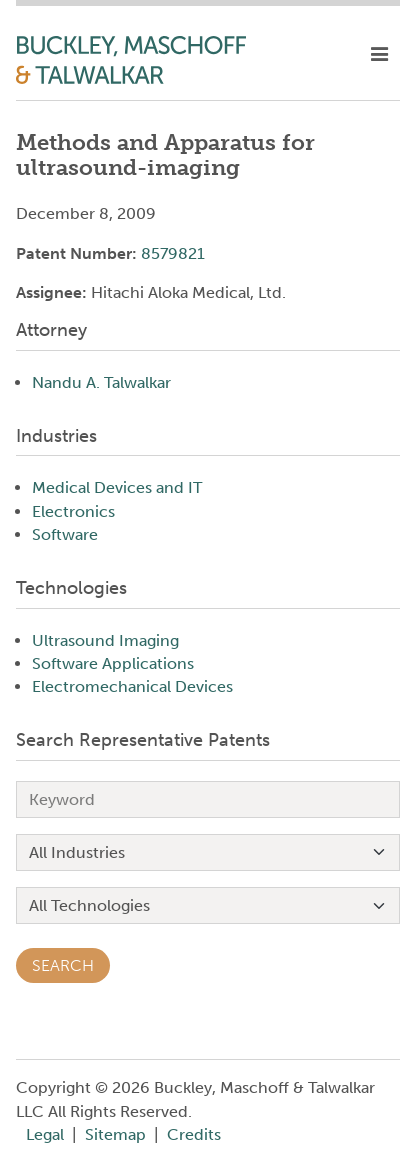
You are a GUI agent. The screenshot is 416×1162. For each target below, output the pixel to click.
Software (65, 534)
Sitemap (115, 1134)
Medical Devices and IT (117, 487)
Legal (45, 1134)
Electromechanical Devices (132, 686)
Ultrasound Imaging (105, 640)
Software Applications (113, 663)
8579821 (173, 253)
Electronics (73, 511)
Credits (194, 1134)
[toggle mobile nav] (379, 55)
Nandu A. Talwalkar (101, 382)
